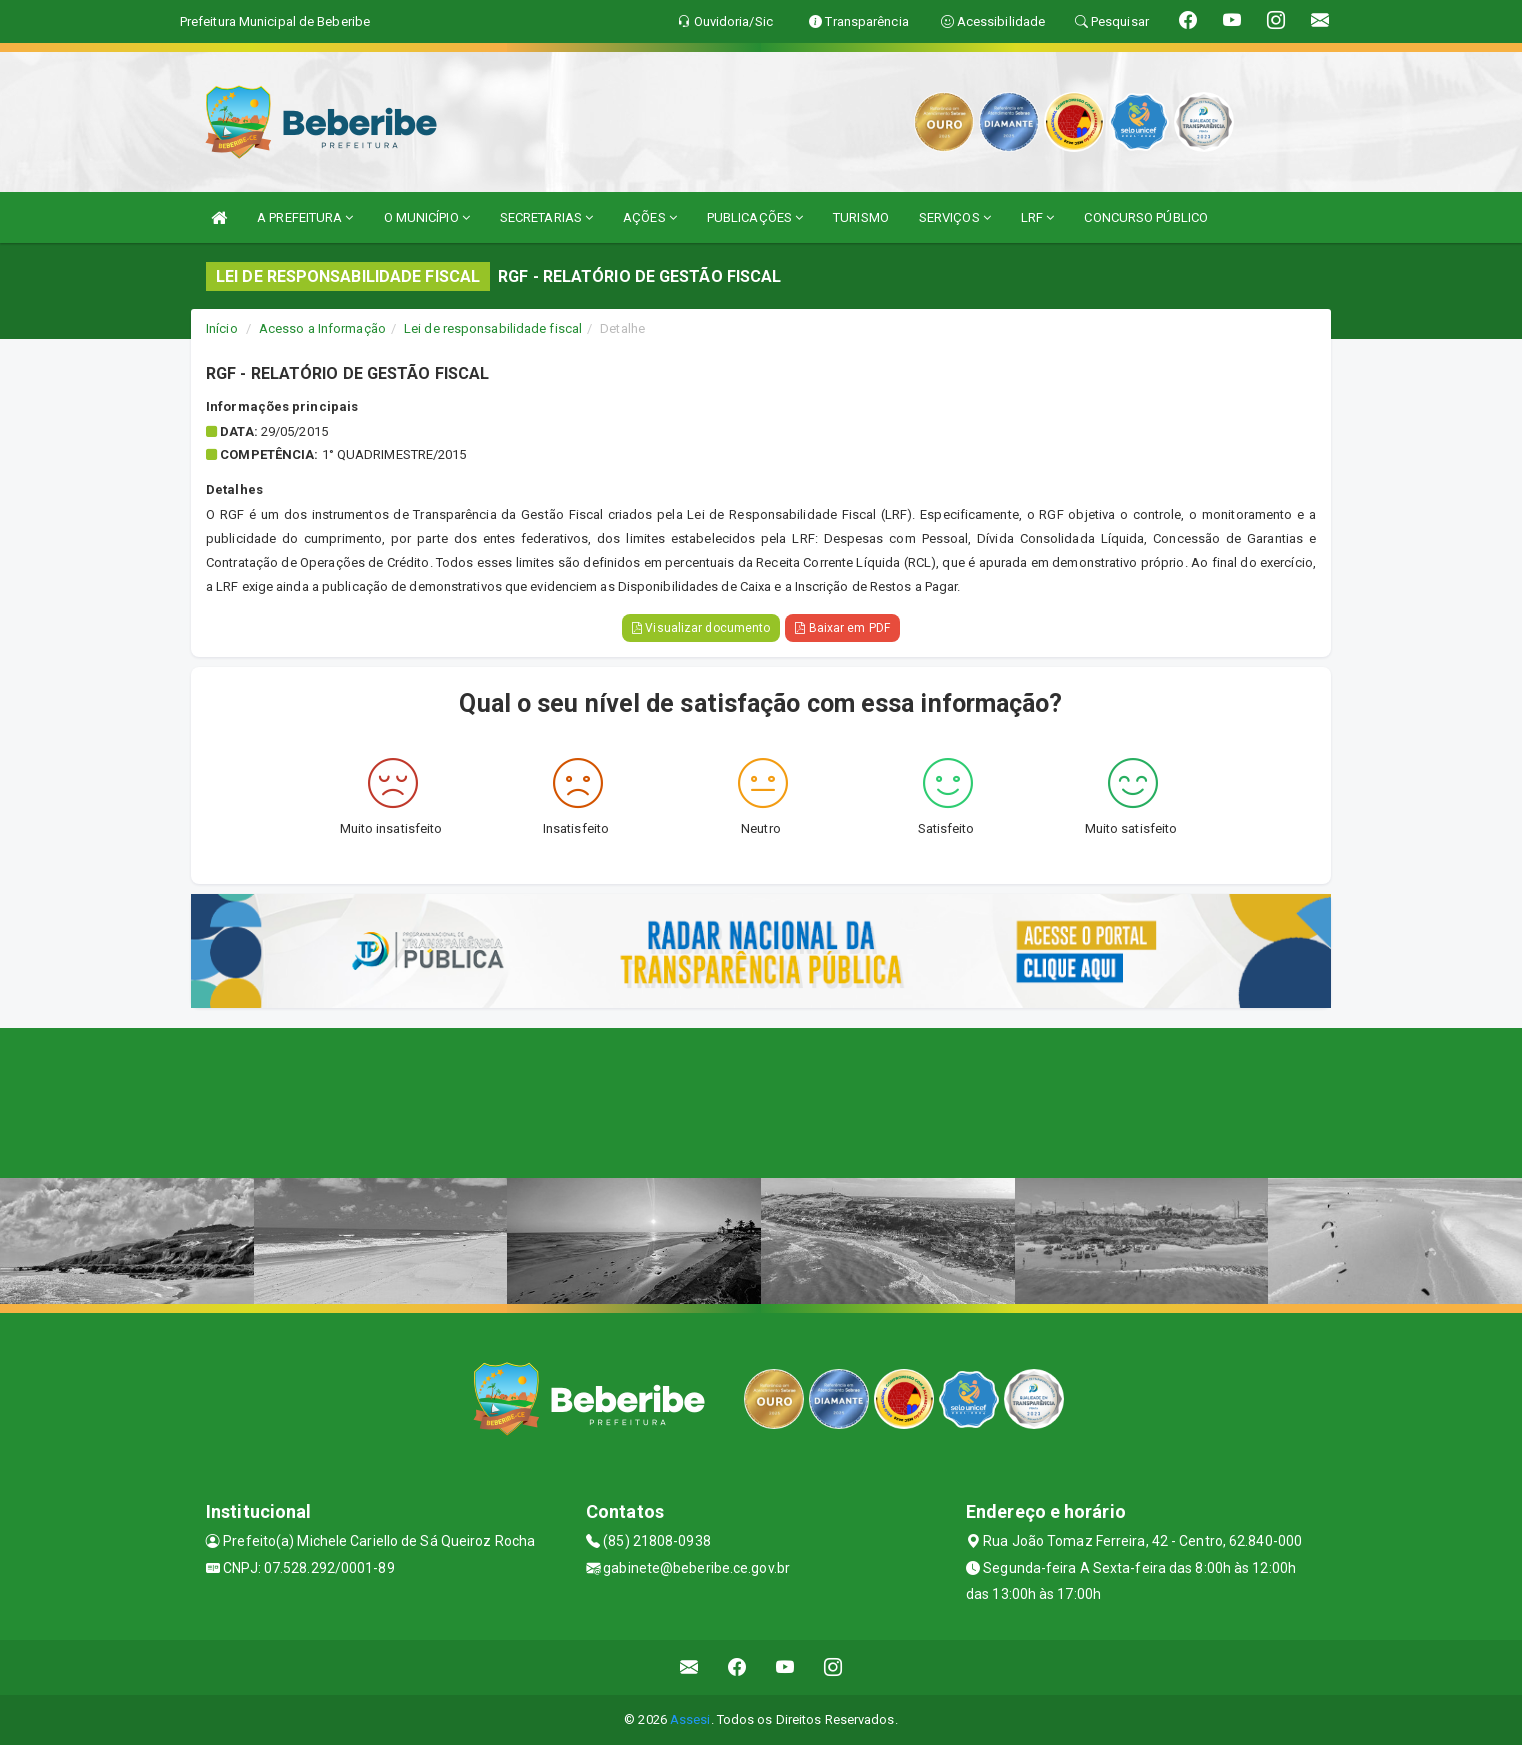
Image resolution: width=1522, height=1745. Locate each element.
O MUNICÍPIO (427, 217)
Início (222, 328)
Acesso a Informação (322, 328)
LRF (1038, 217)
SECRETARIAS (546, 217)
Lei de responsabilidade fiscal (493, 328)
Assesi (690, 1719)
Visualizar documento (701, 628)
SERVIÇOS (955, 217)
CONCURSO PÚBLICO (1146, 217)
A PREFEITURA (305, 217)
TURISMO (861, 217)
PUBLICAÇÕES (755, 217)
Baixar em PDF (842, 628)
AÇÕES (650, 217)
